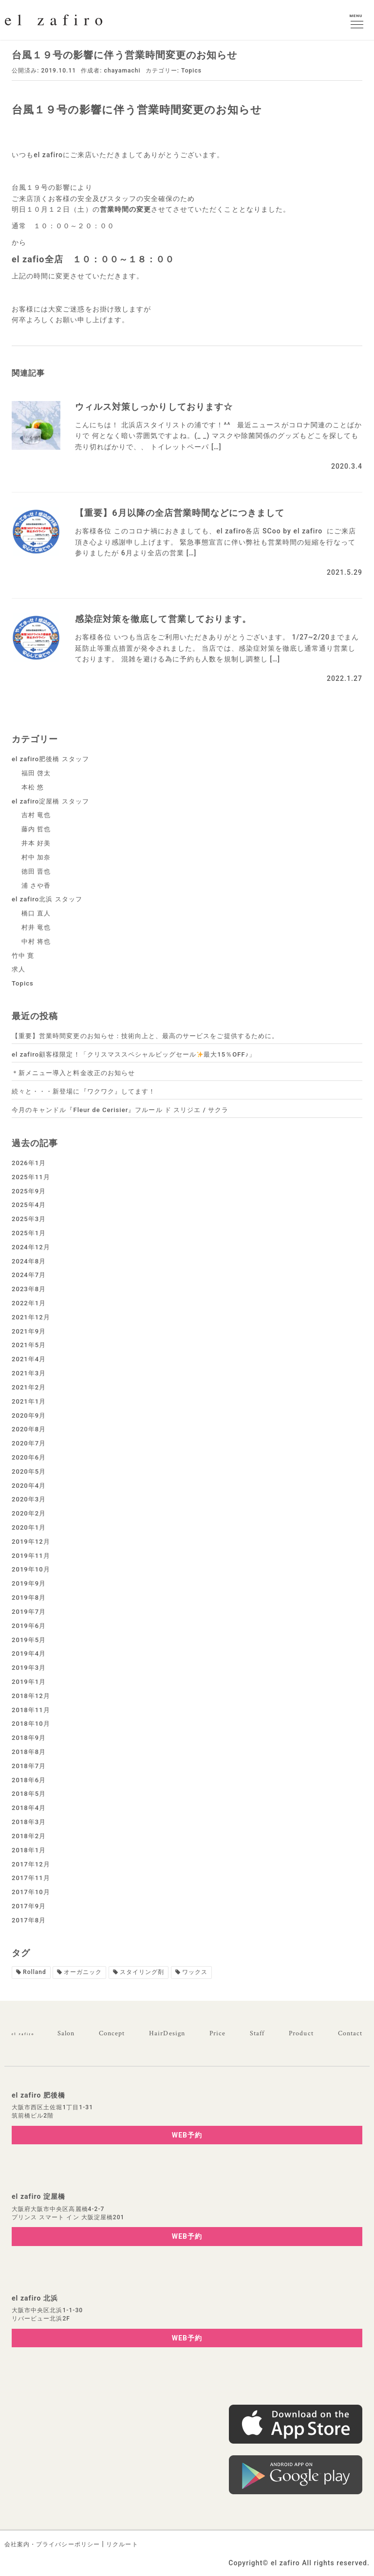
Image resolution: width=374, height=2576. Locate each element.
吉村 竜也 (36, 815)
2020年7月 (29, 1443)
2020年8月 (29, 1429)
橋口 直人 (36, 913)
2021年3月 (29, 1373)
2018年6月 (29, 1780)
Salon (66, 2033)
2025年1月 (29, 1233)
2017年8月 (29, 1920)
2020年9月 (29, 1415)
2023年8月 (29, 1289)
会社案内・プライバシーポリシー (52, 2544)
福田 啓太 (36, 773)
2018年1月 (29, 1850)
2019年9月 (29, 1583)
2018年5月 (29, 1793)
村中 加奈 (36, 857)
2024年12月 (31, 1247)
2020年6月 (29, 1457)
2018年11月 (31, 1710)
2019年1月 (29, 1681)
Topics (191, 70)
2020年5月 (29, 1471)
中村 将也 (36, 941)
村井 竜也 (36, 927)
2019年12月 (31, 1541)
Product (301, 2033)
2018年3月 (29, 1822)
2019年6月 (29, 1625)
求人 (18, 969)
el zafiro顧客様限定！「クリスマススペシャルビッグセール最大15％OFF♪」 (134, 1054)
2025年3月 (29, 1219)
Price (217, 2033)
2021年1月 (29, 1401)
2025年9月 (29, 1191)
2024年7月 (29, 1275)
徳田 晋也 (36, 871)
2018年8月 (29, 1751)
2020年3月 (29, 1499)
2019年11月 (31, 1555)
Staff (257, 2033)
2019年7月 (29, 1611)
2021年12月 (31, 1317)
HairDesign (167, 2033)
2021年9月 (29, 1331)
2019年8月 (29, 1597)
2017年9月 (29, 1906)
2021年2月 (29, 1387)
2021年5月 (29, 1345)
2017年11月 (31, 1878)
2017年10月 (31, 1892)
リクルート (122, 2544)
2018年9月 (29, 1737)
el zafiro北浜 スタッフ (47, 899)
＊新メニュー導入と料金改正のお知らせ (73, 1073)
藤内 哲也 (36, 829)
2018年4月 (29, 1807)
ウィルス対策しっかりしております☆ (154, 407)
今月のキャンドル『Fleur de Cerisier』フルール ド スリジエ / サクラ (120, 1110)
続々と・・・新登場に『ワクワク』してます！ (83, 1091)
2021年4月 (29, 1359)
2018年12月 (31, 1695)
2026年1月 (29, 1163)
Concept (112, 2033)
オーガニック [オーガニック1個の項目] (83, 1972)
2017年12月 (31, 1864)
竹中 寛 (23, 955)
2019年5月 (29, 1640)
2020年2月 (29, 1513)
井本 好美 (36, 843)
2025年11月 (31, 1177)
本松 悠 (32, 787)
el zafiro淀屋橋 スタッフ (50, 801)
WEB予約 (187, 2135)
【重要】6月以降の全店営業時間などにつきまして (179, 513)
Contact (350, 2033)
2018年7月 (29, 1766)
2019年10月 (31, 1569)
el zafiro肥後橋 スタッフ (50, 759)
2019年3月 (29, 1667)
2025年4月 (29, 1204)
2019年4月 (29, 1653)
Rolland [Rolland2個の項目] (34, 1972)
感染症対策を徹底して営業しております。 (163, 619)
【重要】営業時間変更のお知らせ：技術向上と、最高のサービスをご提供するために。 (145, 1036)
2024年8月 (29, 1261)
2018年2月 (29, 1836)
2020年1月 (29, 1527)
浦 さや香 (36, 885)
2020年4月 (29, 1485)
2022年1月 (29, 1303)
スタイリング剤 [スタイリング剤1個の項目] (142, 1972)
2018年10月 (31, 1723)
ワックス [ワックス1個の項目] (194, 1972)
